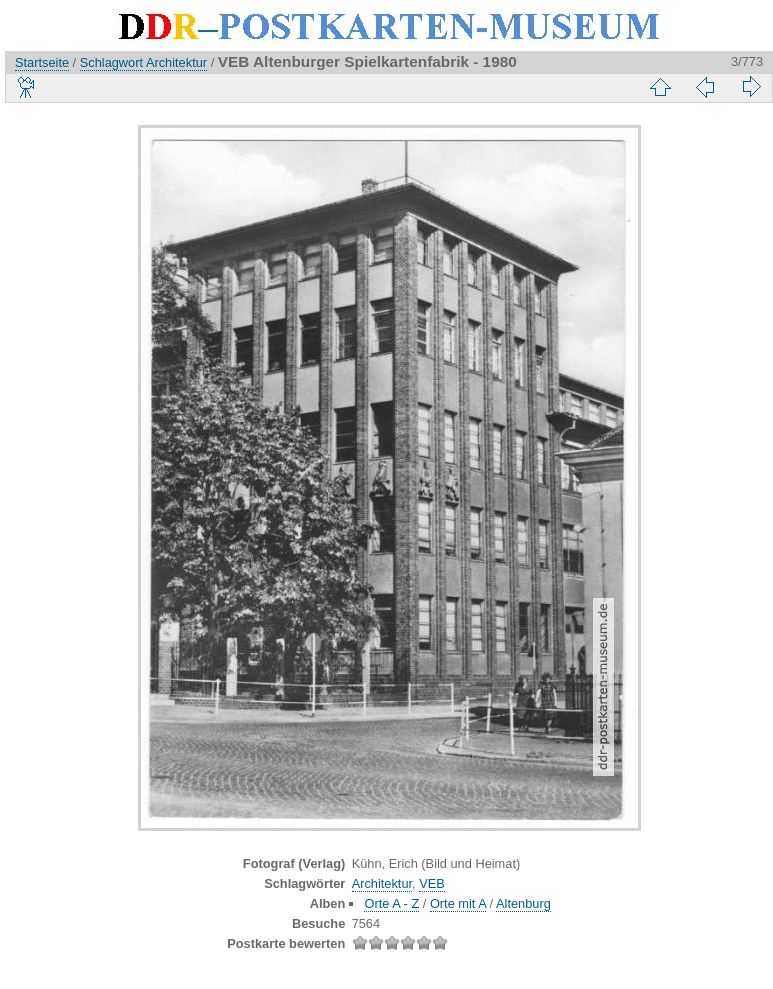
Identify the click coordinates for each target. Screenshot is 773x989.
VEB (432, 883)
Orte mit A (458, 903)
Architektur (176, 62)
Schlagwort (111, 62)
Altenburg (523, 903)
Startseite (42, 62)
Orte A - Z (391, 903)
